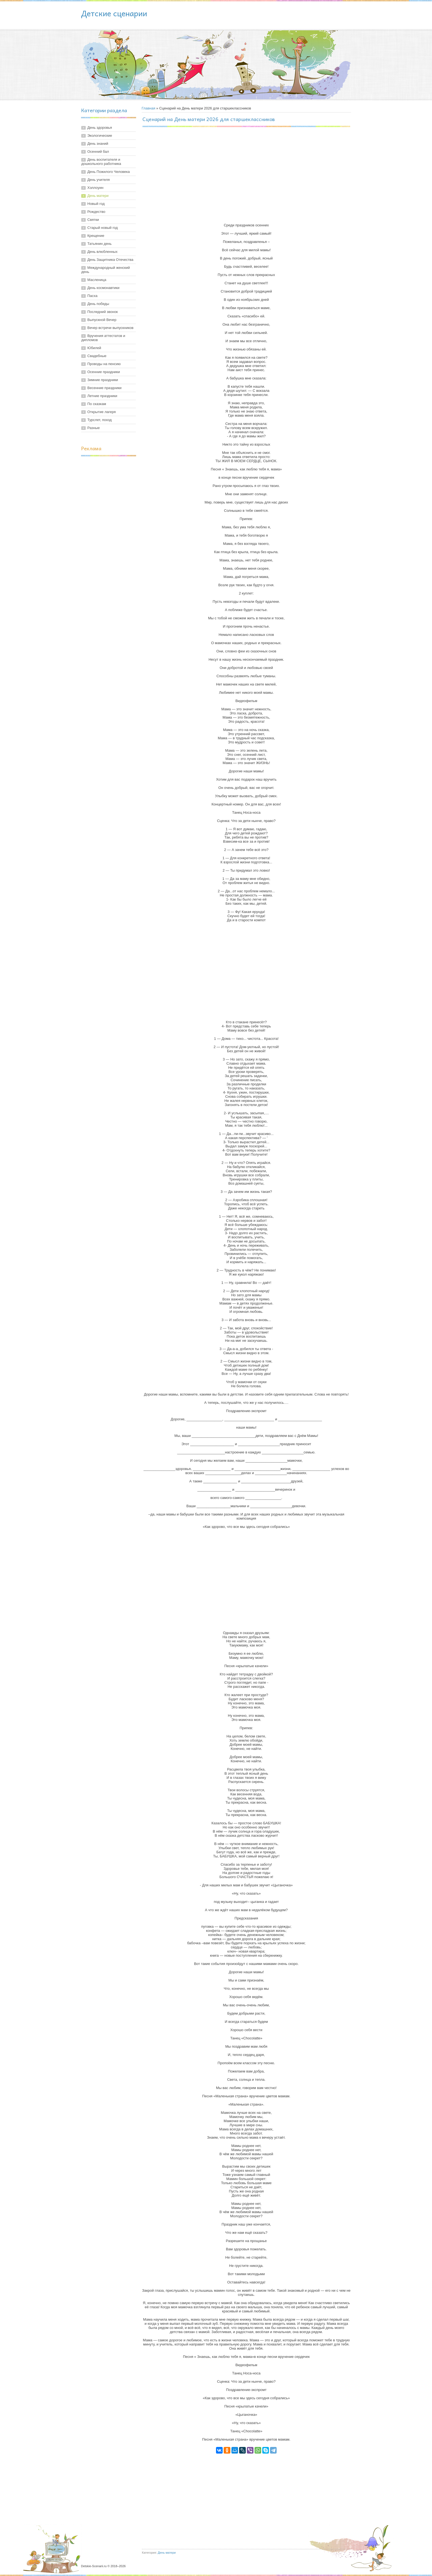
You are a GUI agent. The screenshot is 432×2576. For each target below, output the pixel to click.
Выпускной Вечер (102, 320)
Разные (93, 428)
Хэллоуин (95, 188)
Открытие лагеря (101, 412)
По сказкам (96, 404)
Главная (148, 108)
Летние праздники (102, 396)
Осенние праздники (103, 372)
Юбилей (94, 348)
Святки (93, 220)
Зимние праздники (102, 380)
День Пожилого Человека (108, 172)
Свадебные (96, 356)
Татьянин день (99, 244)
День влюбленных (102, 252)
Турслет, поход (99, 420)
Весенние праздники (104, 388)
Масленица (96, 280)
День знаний (97, 143)
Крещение (95, 236)
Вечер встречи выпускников (110, 328)
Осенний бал (98, 151)
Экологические (99, 135)
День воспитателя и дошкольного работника (101, 161)
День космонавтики (103, 288)
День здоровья (99, 127)
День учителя (98, 180)
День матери (98, 196)
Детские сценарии (114, 13)
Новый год (96, 204)
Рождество (96, 212)
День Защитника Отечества (110, 260)
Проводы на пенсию (104, 364)
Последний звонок (102, 312)
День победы (98, 304)
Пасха (92, 296)
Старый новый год (102, 228)
